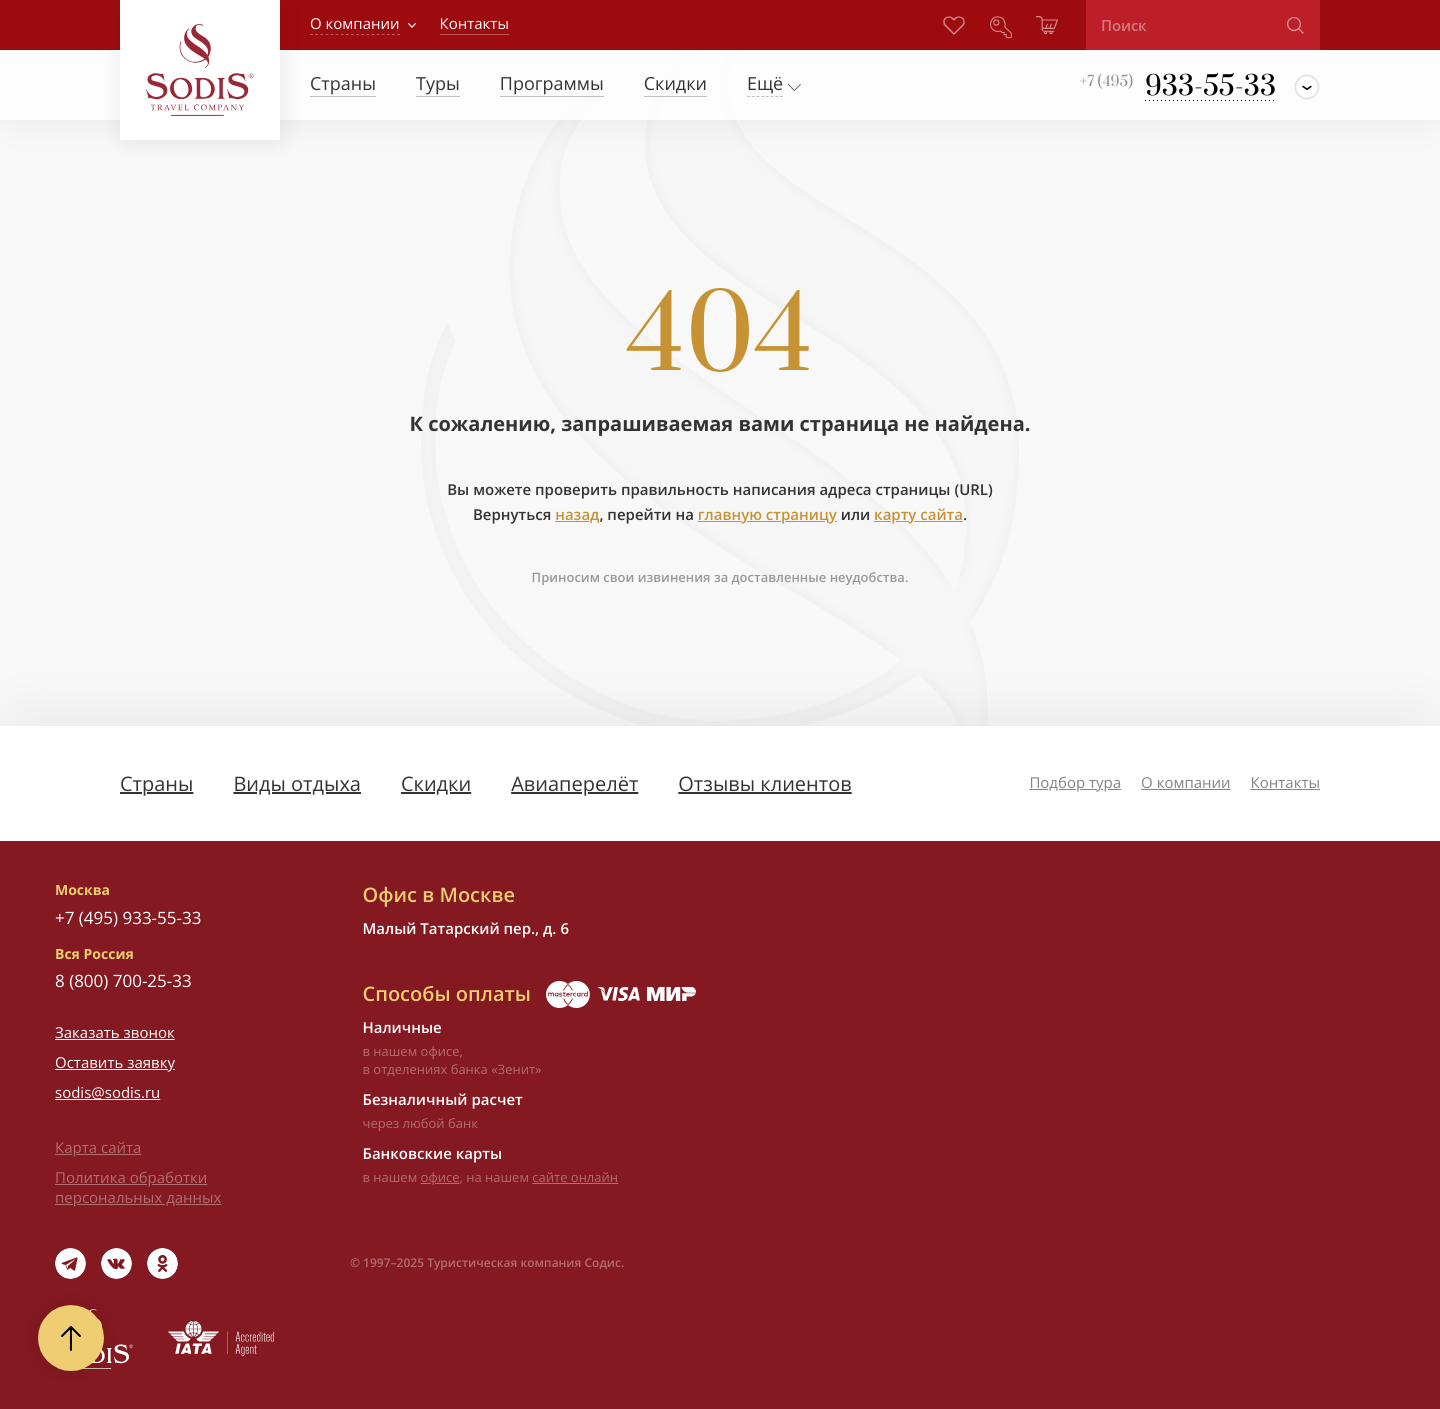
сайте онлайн (575, 1177)
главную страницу (767, 515)
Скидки (436, 783)
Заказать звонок (115, 1033)
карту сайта (918, 515)
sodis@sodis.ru (107, 1093)
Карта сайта (98, 1148)
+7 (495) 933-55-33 (128, 917)
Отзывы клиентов (764, 783)
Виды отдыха (297, 783)
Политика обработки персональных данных (138, 1188)
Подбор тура (1075, 783)
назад (577, 515)
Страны (156, 783)
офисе (440, 1177)
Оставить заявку (115, 1063)
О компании (355, 24)
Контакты (1285, 783)
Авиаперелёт (574, 783)
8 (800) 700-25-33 (123, 980)
